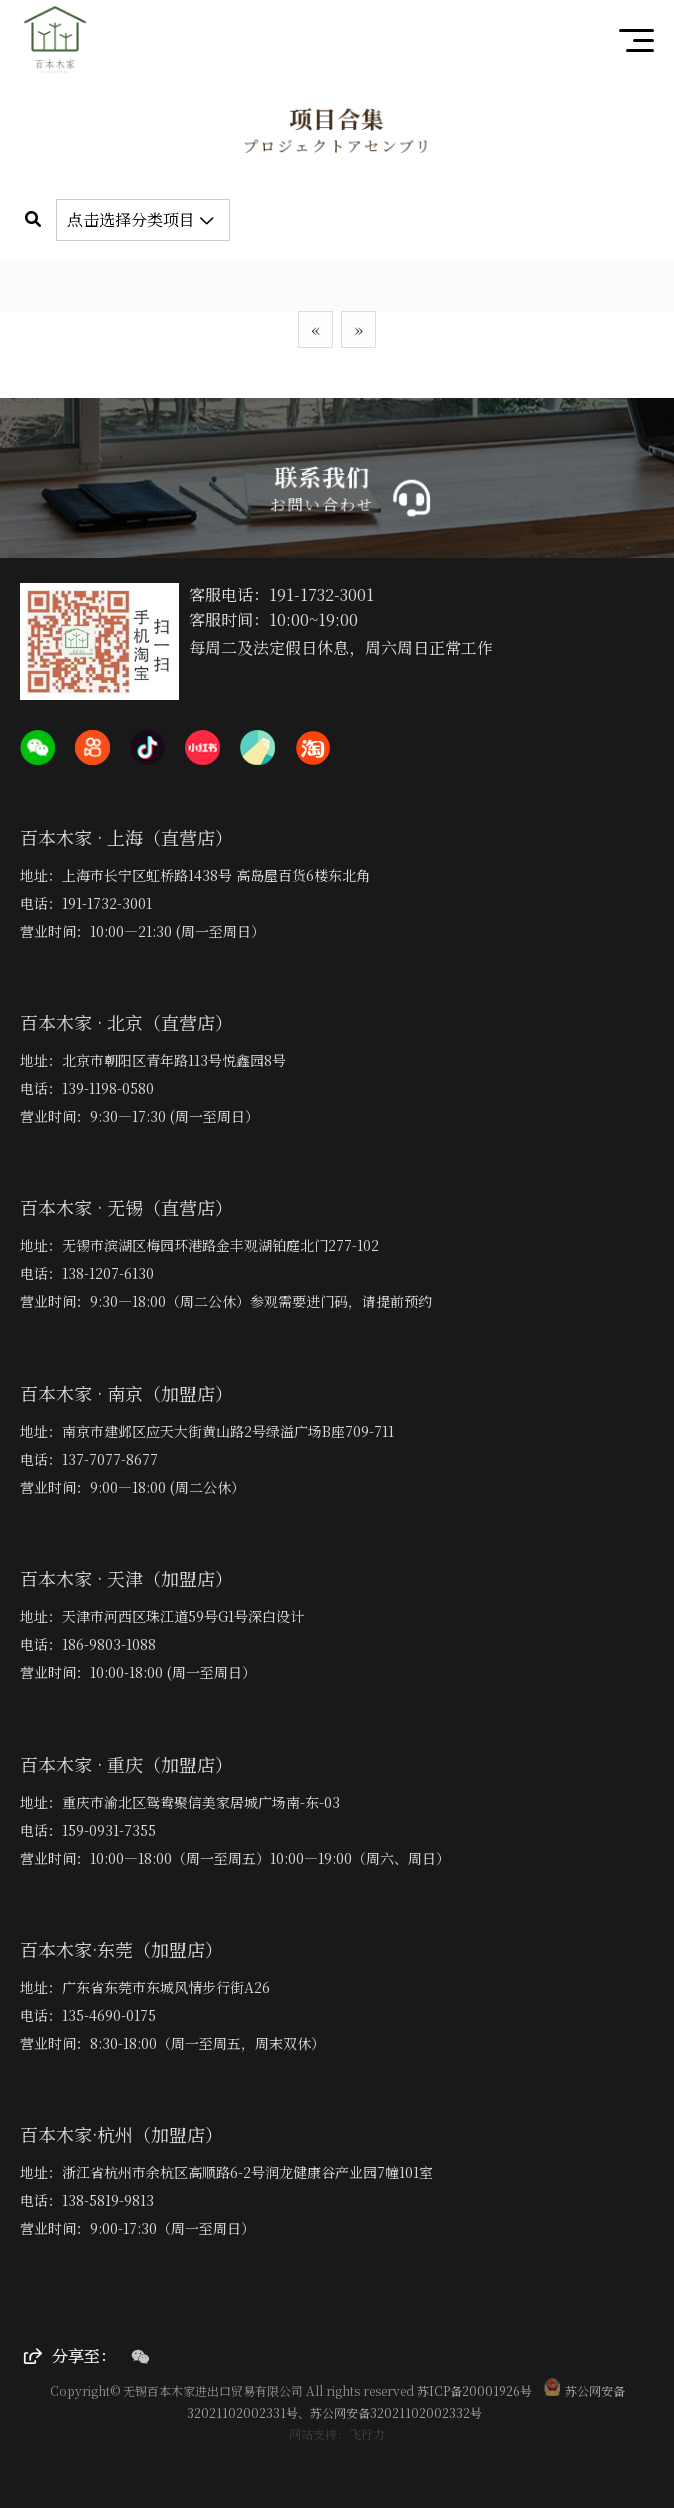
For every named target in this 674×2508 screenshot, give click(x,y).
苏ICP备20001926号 (474, 2390)
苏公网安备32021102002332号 (396, 2412)
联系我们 (324, 477)
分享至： (70, 2355)
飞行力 (367, 2433)
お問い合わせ (324, 503)
